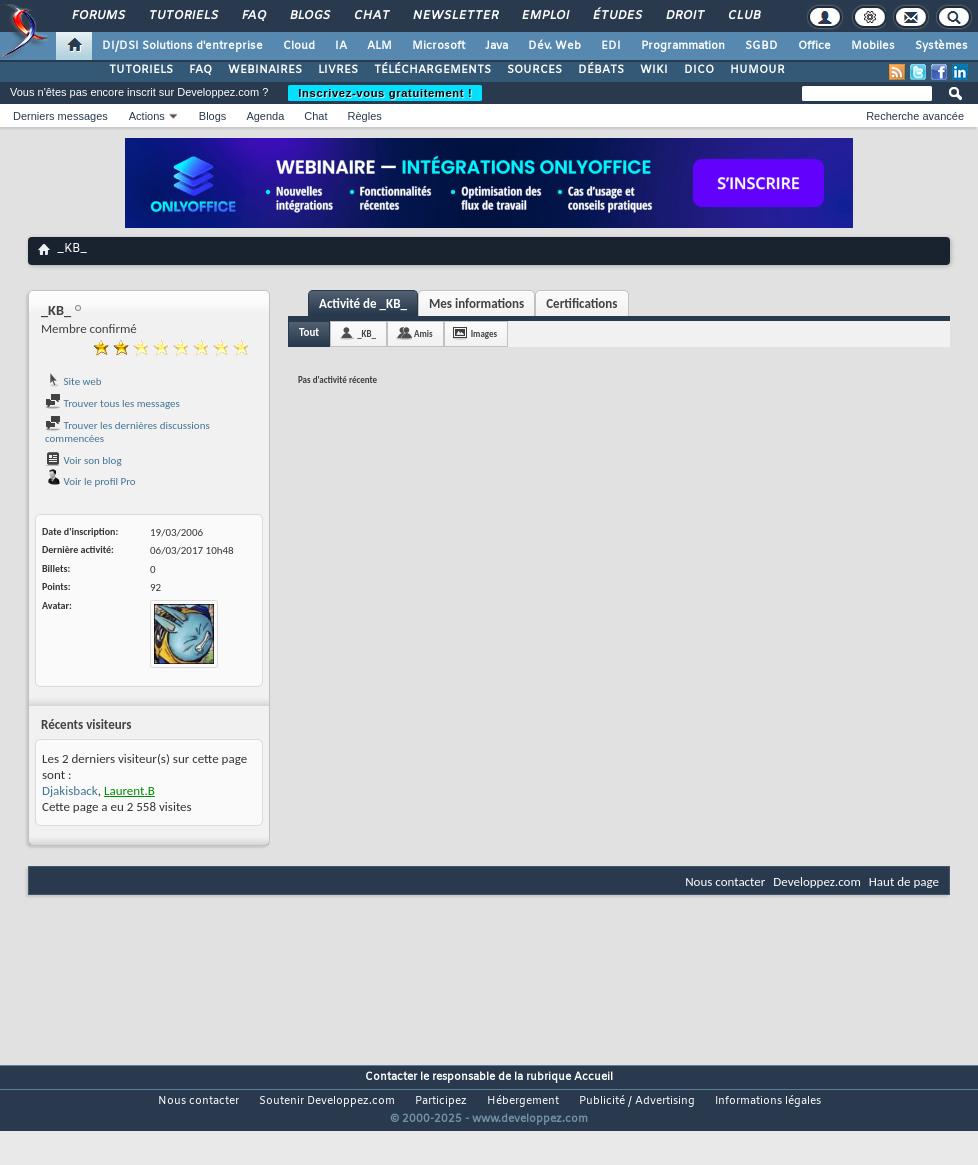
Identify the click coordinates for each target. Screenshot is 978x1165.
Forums (97, 16)
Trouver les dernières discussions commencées (127, 432)
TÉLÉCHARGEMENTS (432, 70)
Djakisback (70, 790)
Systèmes (941, 46)
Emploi (544, 16)
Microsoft (438, 46)
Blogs (309, 16)
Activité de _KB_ (363, 303)
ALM (379, 46)
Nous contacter (725, 881)
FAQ (253, 16)
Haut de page (904, 881)
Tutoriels (182, 16)
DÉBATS (601, 70)
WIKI (654, 70)
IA (341, 46)
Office (814, 46)
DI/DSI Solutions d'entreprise (182, 46)
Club (743, 16)
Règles (365, 116)
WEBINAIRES (265, 70)
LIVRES (338, 70)
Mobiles (873, 46)
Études (616, 16)
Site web (73, 381)
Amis (423, 333)
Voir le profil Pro (90, 481)
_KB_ (366, 333)
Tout (309, 332)
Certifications (581, 303)
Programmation (683, 46)
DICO (699, 70)
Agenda (265, 116)
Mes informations (476, 303)
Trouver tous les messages (112, 403)
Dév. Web (554, 46)
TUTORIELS (141, 70)
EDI (611, 46)
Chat (370, 16)
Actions (147, 116)
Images (484, 333)
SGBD (761, 46)
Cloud (299, 46)
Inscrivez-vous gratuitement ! (385, 93)
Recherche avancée (915, 116)
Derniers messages (60, 116)
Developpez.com (817, 881)
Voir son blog (83, 460)
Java (496, 46)
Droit (684, 16)
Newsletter (454, 16)
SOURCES (534, 70)
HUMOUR (757, 70)
